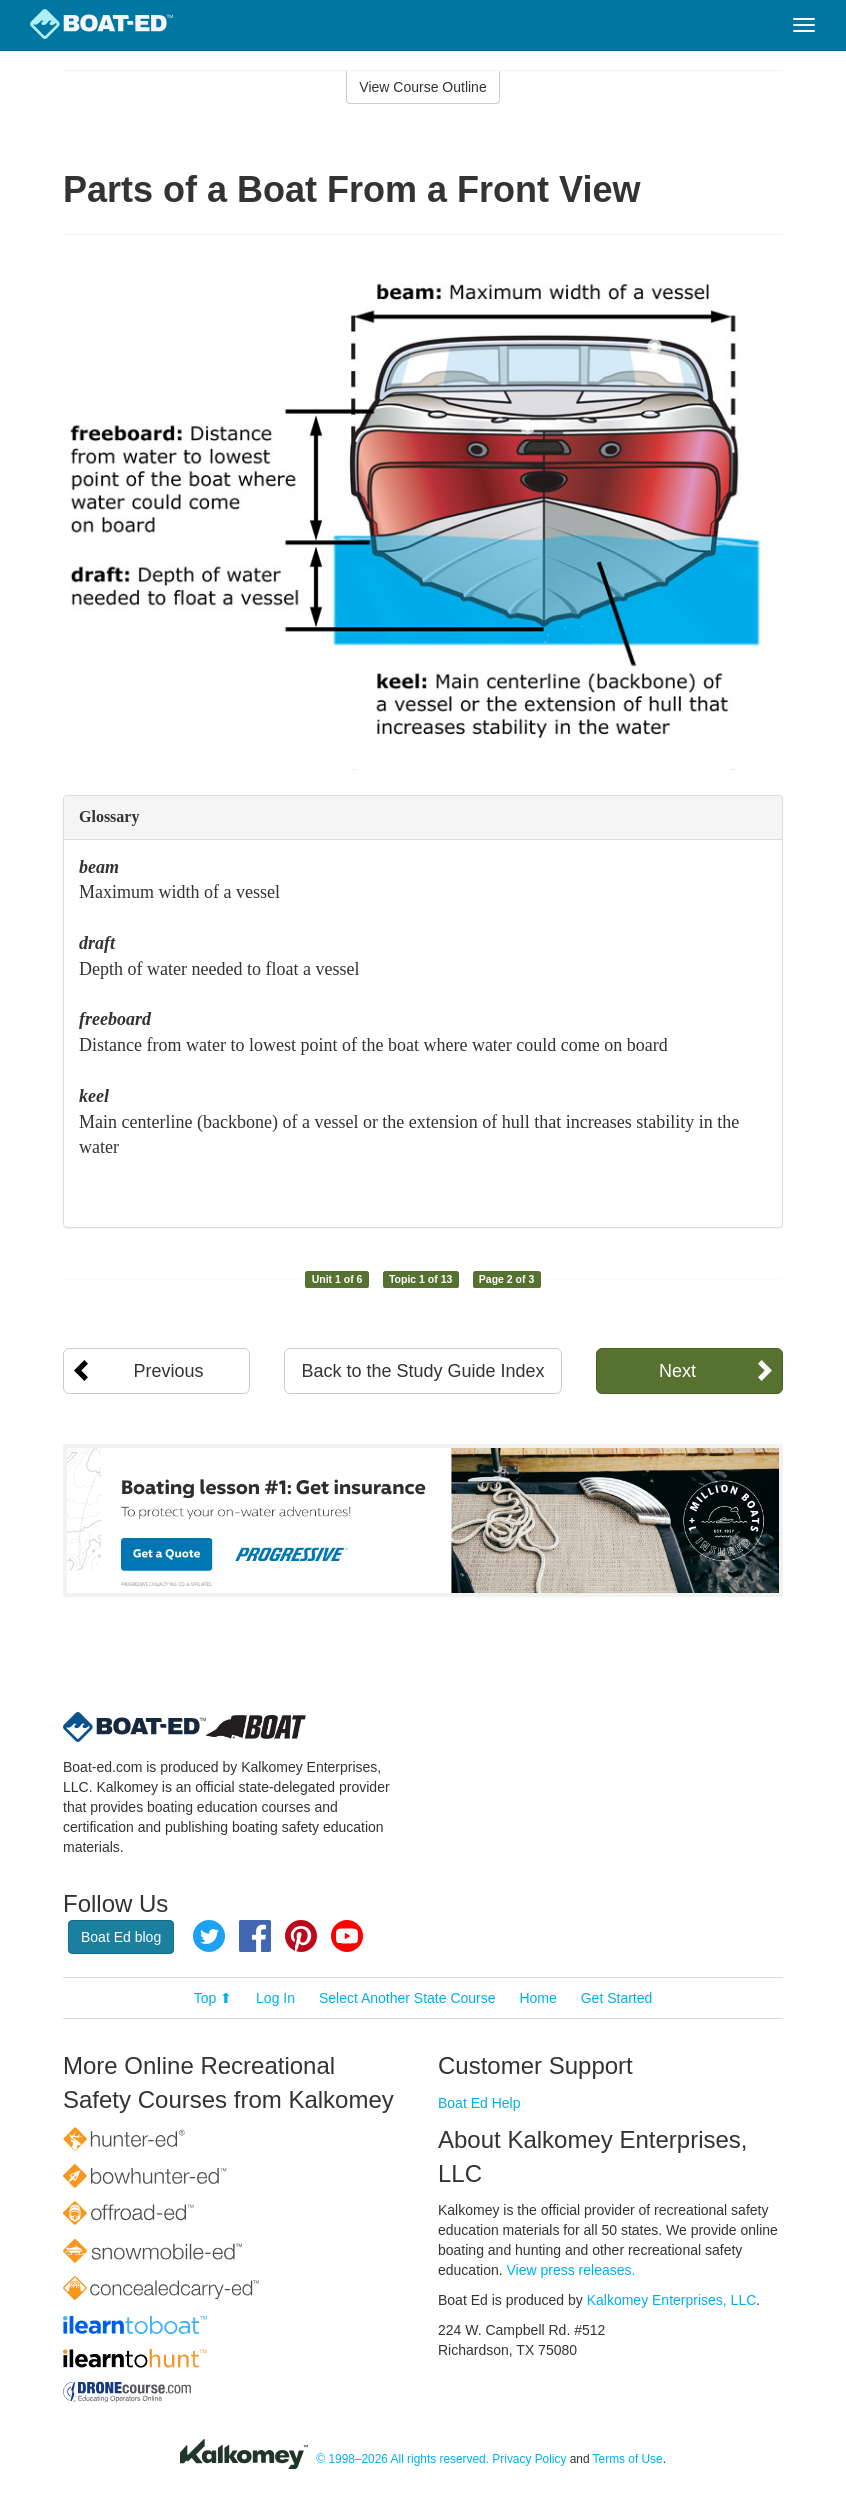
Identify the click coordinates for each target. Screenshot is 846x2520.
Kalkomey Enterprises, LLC (672, 2300)
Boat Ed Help (479, 2103)
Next (677, 1371)
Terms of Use (628, 2459)
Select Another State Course (407, 1998)
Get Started (617, 1998)
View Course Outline (422, 87)
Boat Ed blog (121, 1937)
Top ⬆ (213, 1998)
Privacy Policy (529, 2459)
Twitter (209, 1936)
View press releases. (571, 2270)
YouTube (347, 1936)
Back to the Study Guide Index (422, 1371)
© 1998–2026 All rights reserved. (402, 2459)
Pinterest (301, 1936)
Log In (275, 1998)
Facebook (255, 1936)
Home (537, 1998)
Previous (169, 1371)
